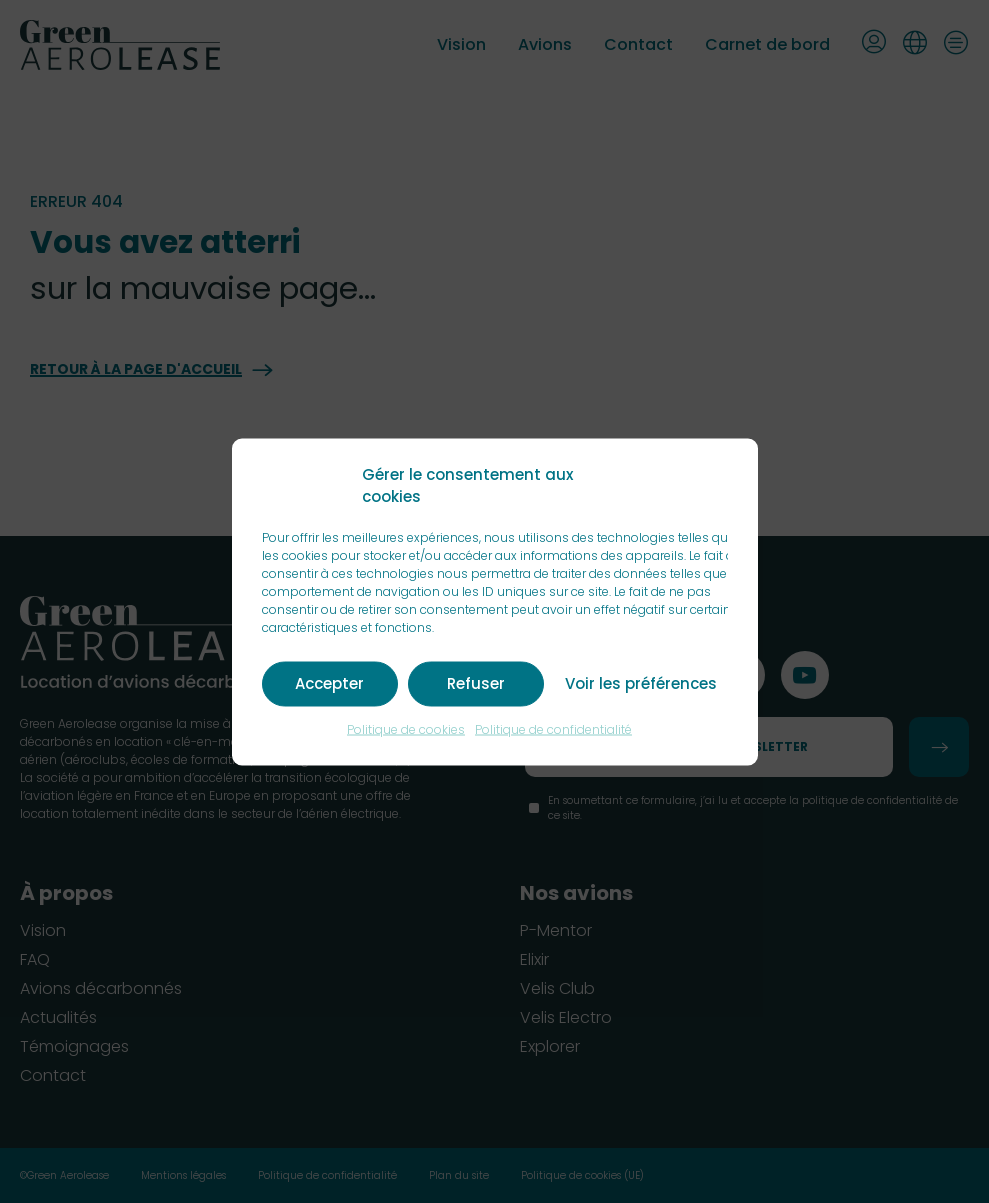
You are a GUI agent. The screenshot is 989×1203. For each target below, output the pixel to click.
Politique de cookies (406, 728)
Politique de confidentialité (553, 728)
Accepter (329, 683)
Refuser (476, 683)
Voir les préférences (641, 683)
